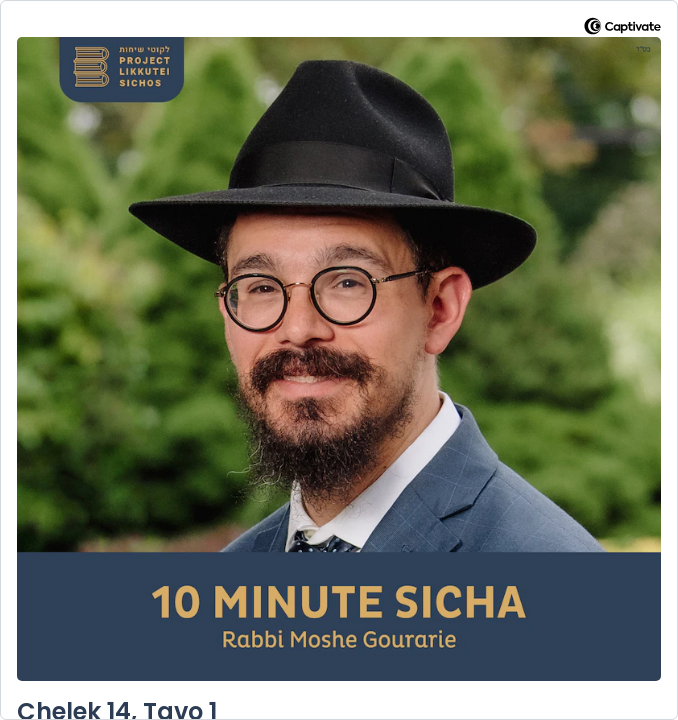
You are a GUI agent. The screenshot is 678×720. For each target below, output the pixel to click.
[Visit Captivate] (622, 29)
